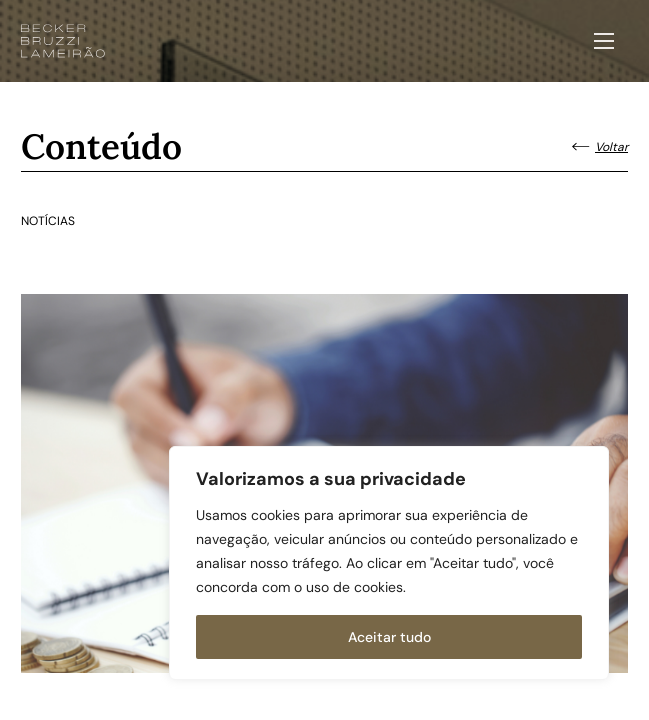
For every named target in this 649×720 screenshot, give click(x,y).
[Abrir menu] (604, 41)
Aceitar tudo (389, 637)
